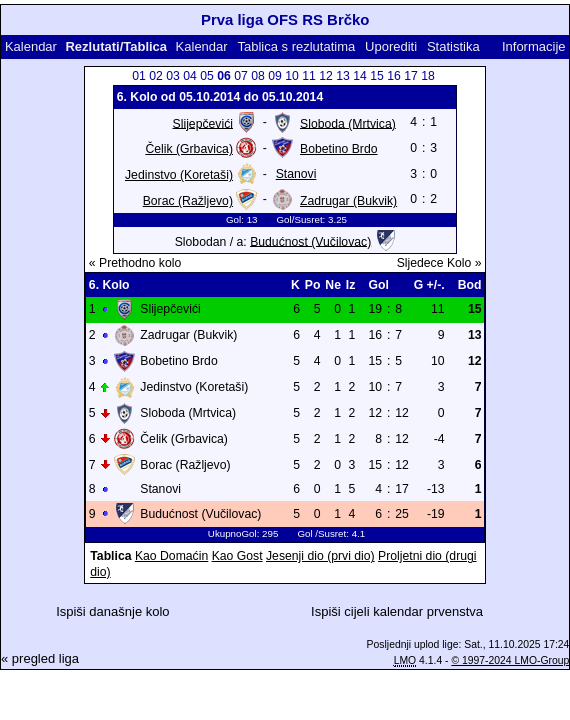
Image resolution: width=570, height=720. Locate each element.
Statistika (453, 46)
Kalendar (31, 46)
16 (394, 76)
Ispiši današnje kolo (112, 611)
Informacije (534, 46)
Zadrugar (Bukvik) (348, 201)
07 (241, 76)
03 (173, 76)
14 (360, 76)
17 (411, 76)
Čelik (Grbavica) (189, 149)
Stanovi (296, 174)
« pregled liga (40, 658)
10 (292, 76)
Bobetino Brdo (338, 149)
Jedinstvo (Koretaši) (179, 175)
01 (139, 76)
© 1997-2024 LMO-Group (510, 660)
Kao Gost (237, 556)
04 (190, 76)
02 (156, 76)
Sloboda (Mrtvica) (348, 123)
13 (343, 76)
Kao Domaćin (171, 556)
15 (377, 76)
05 (207, 76)
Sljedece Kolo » (439, 263)
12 (326, 76)
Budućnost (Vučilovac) (310, 241)
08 (258, 76)
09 (275, 76)
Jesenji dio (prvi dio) (320, 556)
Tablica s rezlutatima (296, 46)
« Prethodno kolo (135, 263)
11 (309, 76)
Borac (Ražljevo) (188, 201)
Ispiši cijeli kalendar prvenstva (397, 611)
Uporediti (391, 46)
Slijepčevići (203, 123)
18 (428, 76)
